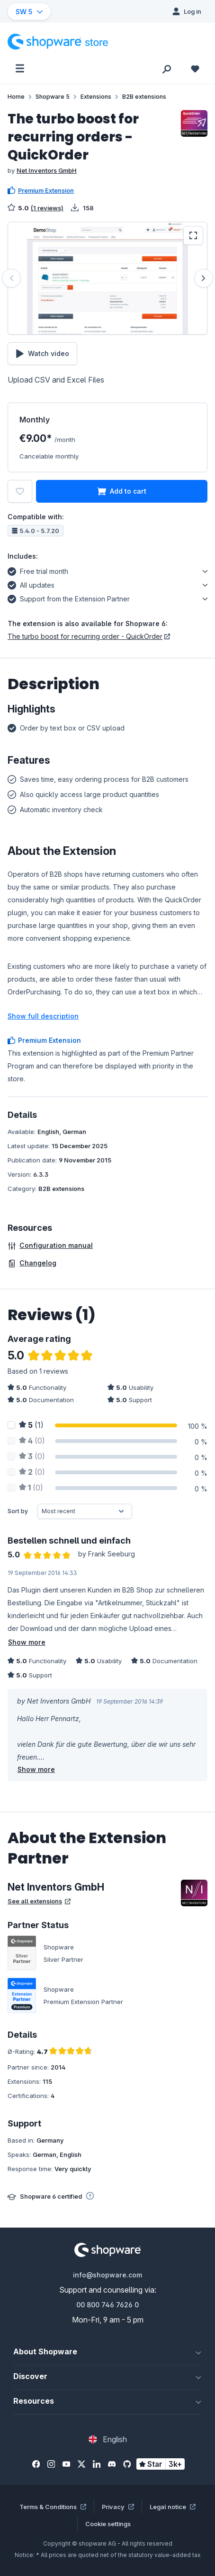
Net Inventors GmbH (47, 170)
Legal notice (173, 2506)
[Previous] (11, 278)
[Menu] (20, 68)
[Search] (166, 68)
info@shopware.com (107, 2275)
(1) (31, 1425)
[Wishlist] (195, 68)
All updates (31, 584)
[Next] (203, 278)
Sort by (18, 1511)
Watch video (42, 353)
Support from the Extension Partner (69, 597)
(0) (32, 1440)
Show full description (43, 1016)
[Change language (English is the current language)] (108, 2439)
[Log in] (186, 11)
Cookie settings (108, 2524)
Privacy (118, 2506)
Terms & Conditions (52, 2506)
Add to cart (122, 491)
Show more (26, 1642)
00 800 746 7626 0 (107, 2305)
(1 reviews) (47, 208)
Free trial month (38, 570)
